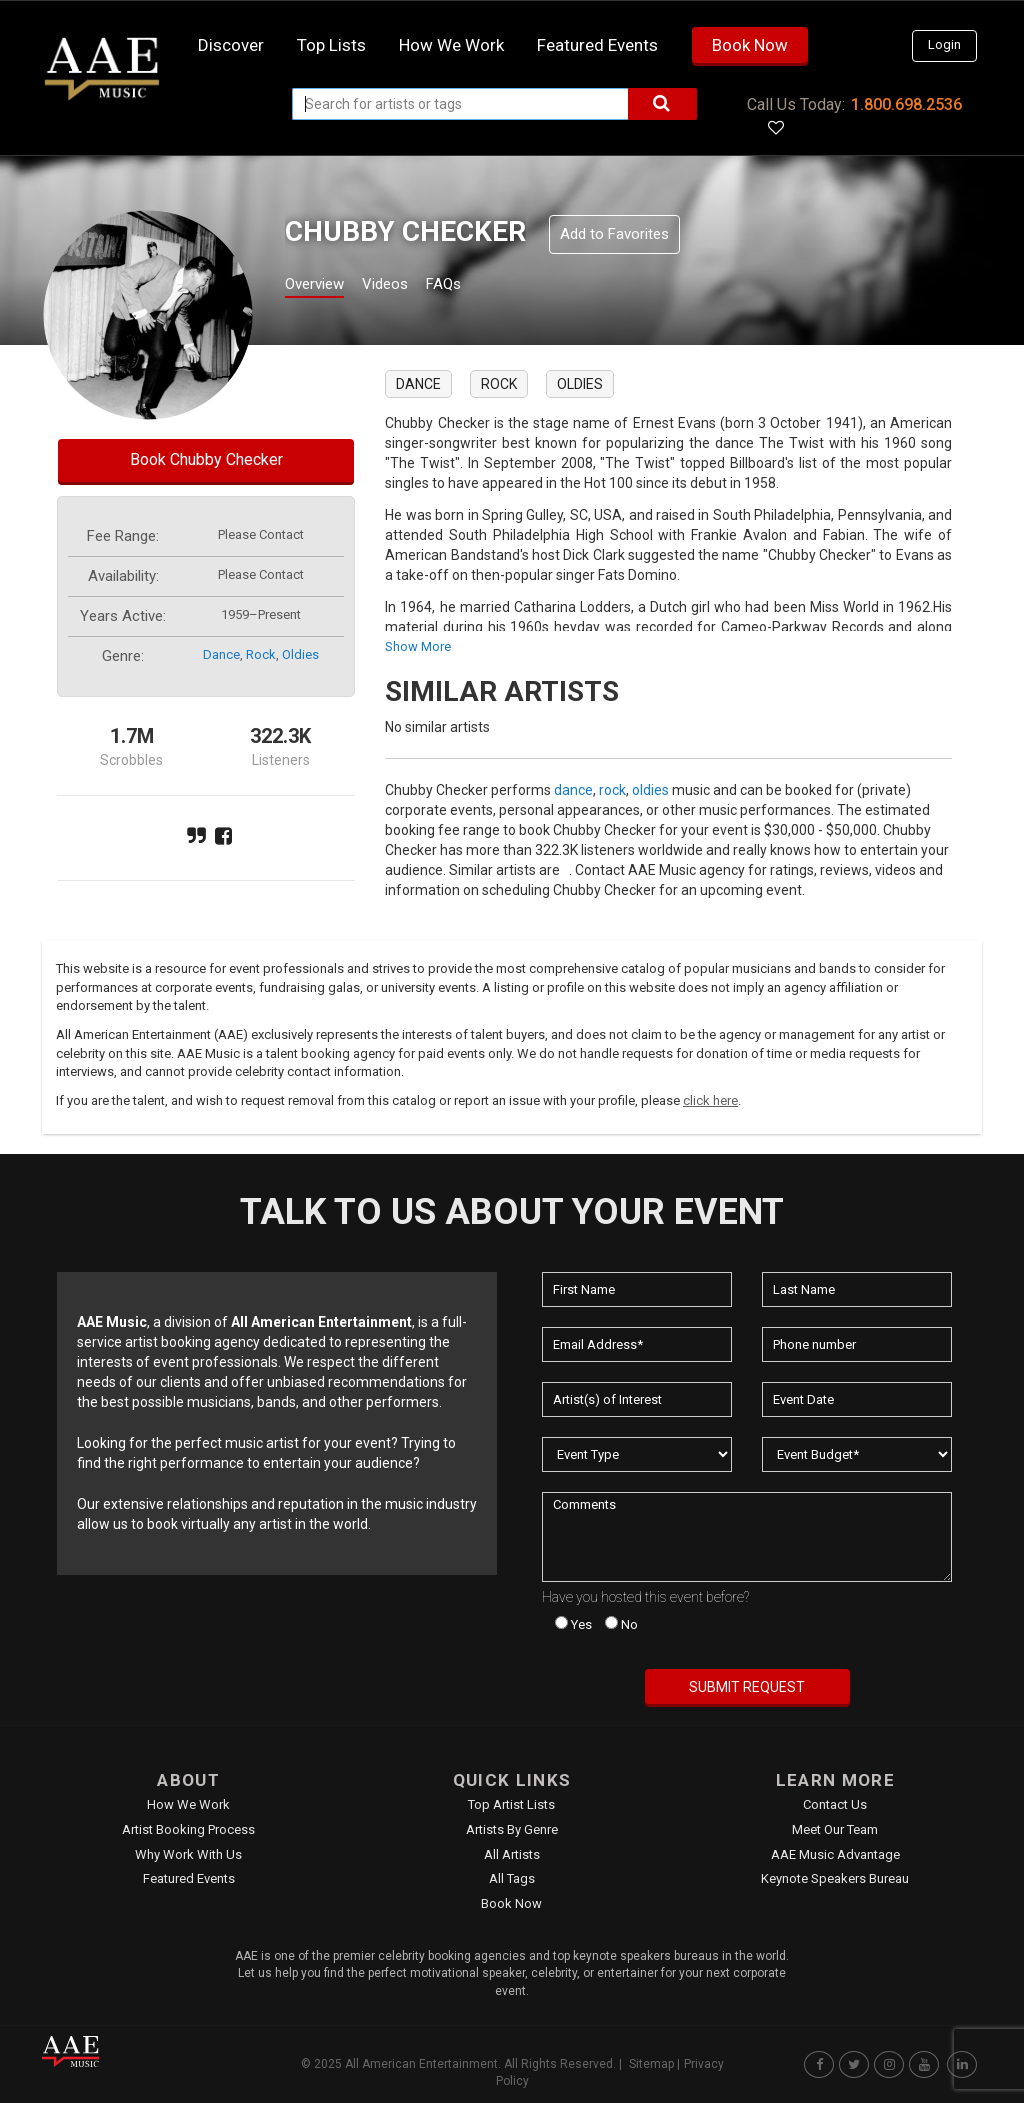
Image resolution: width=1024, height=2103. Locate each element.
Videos (409, 286)
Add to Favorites (614, 234)
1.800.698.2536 (906, 104)
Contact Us (835, 1804)
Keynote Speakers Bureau (835, 1878)
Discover (231, 45)
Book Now (750, 45)
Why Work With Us (188, 1854)
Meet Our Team (835, 1829)
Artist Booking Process (188, 1829)
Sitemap (651, 2064)
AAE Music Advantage (835, 1854)
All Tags (512, 1878)
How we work (451, 45)
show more (418, 646)
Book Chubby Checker (206, 459)
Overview (322, 286)
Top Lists (331, 45)
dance (221, 654)
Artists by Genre (512, 1829)
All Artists (512, 1854)
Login (944, 44)
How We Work (188, 1804)
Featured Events (597, 45)
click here (710, 1100)
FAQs (480, 286)
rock (261, 654)
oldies (300, 654)
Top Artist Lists (511, 1804)
